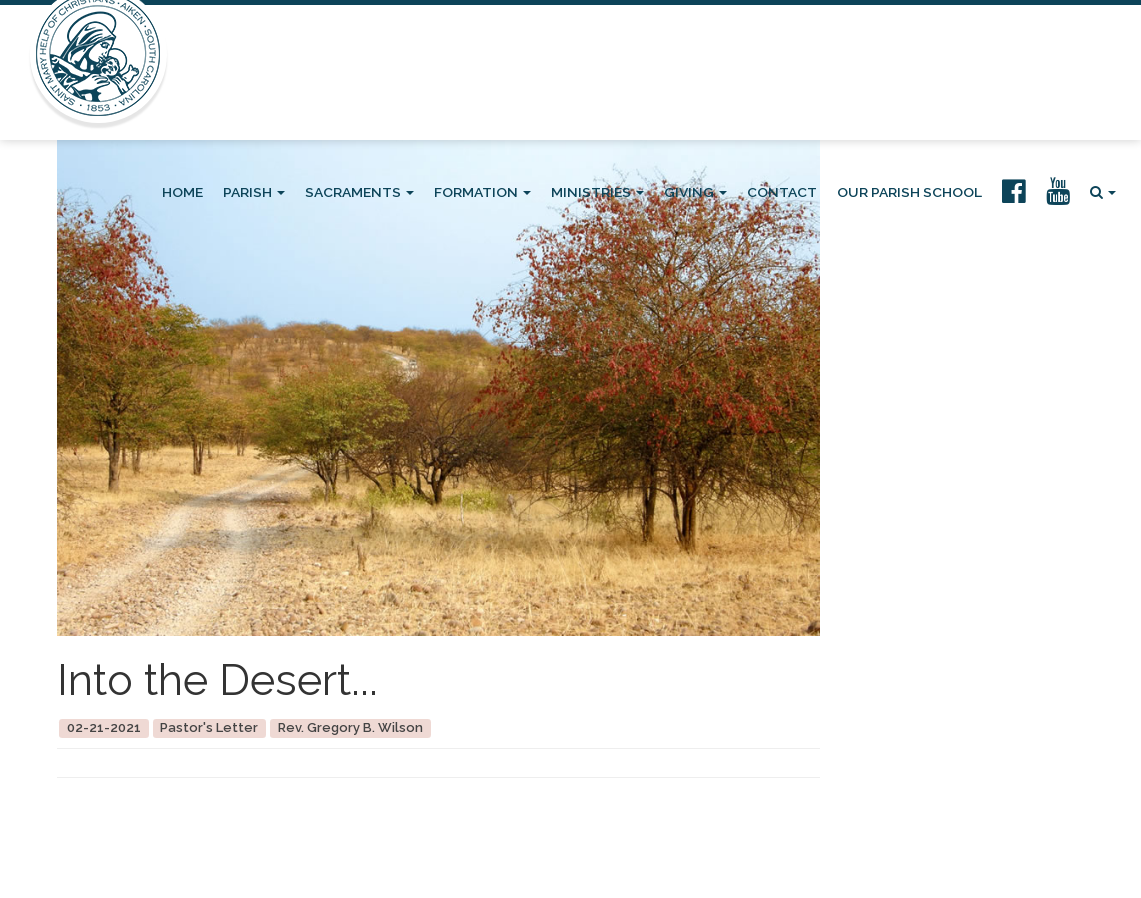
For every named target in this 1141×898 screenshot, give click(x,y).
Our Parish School (909, 192)
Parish (254, 192)
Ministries (597, 192)
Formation (482, 192)
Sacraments (359, 192)
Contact (782, 192)
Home (182, 192)
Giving (695, 192)
